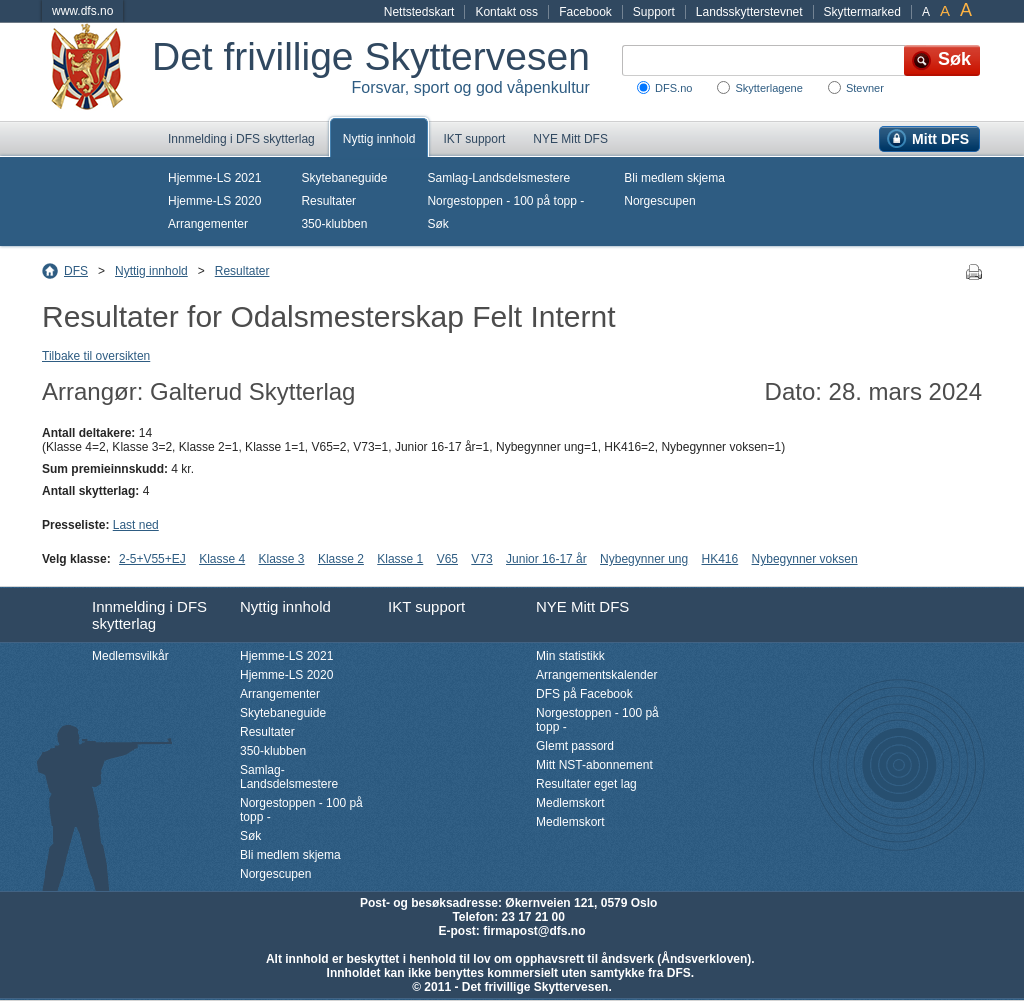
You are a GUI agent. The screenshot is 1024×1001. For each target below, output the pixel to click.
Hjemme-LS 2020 (214, 201)
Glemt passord (575, 746)
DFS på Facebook (584, 694)
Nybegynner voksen (805, 559)
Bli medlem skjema (674, 178)
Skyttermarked (862, 12)
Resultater (328, 201)
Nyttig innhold (379, 139)
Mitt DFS (940, 139)
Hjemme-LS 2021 (214, 178)
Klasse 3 (282, 559)
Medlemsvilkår (130, 656)
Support (654, 12)
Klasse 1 (400, 559)
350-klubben (334, 224)
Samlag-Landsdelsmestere (498, 178)
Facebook (585, 12)
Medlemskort (570, 803)
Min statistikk (570, 656)
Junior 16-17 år (546, 559)
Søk (437, 224)
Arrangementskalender (596, 675)
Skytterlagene (768, 88)
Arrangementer (208, 224)
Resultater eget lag (586, 784)
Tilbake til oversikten (96, 356)
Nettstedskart (419, 12)
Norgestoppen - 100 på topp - (505, 201)
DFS (76, 271)
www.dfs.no (82, 11)
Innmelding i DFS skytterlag (241, 139)
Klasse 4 (222, 559)
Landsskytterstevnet (749, 12)
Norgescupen (659, 201)
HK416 (720, 559)
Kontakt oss (506, 12)
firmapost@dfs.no (534, 931)
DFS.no (673, 88)
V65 (447, 559)
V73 (481, 559)
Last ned (136, 525)
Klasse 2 (341, 559)
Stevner (865, 88)
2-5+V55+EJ (152, 559)
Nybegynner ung (644, 559)
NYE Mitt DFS (570, 139)
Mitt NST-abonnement (594, 765)
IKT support (474, 139)
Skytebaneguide (344, 178)
